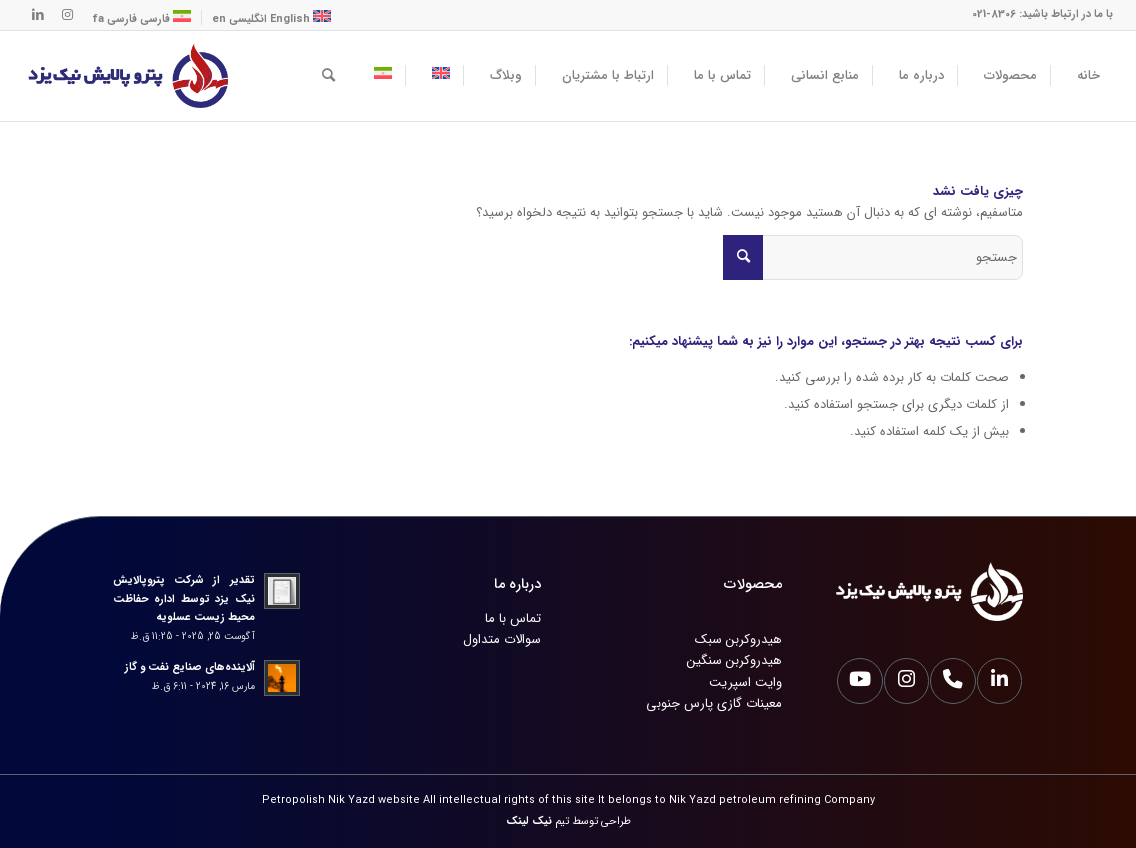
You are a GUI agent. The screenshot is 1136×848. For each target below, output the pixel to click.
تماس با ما (513, 618)
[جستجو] (328, 76)
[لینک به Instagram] (68, 15)
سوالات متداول (502, 639)
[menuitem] (1082, 76)
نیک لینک (529, 821)
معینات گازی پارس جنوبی (714, 703)
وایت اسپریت (745, 682)
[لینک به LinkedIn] (38, 15)
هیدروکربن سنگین (734, 660)
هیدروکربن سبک (738, 639)
